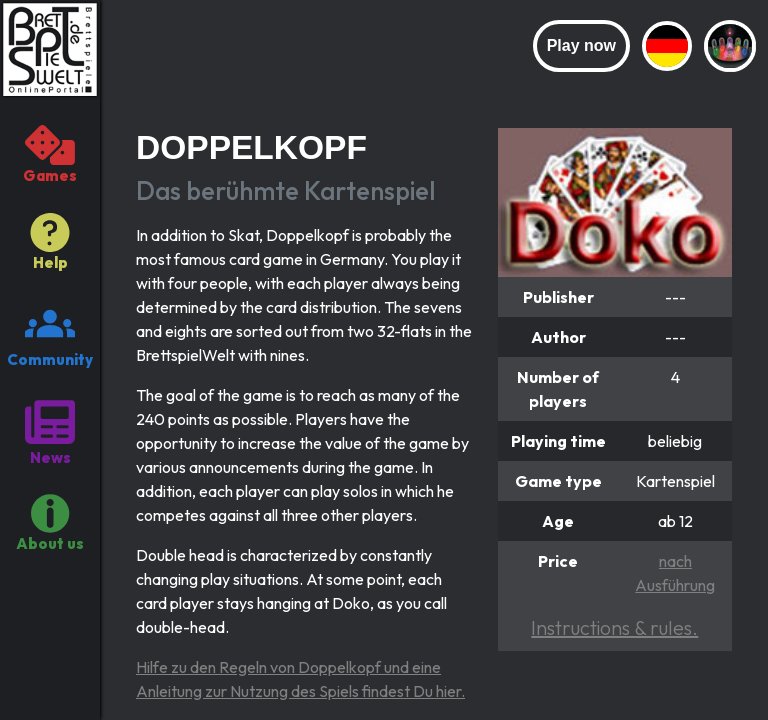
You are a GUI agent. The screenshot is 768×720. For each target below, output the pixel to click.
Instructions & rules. (614, 627)
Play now (581, 45)
